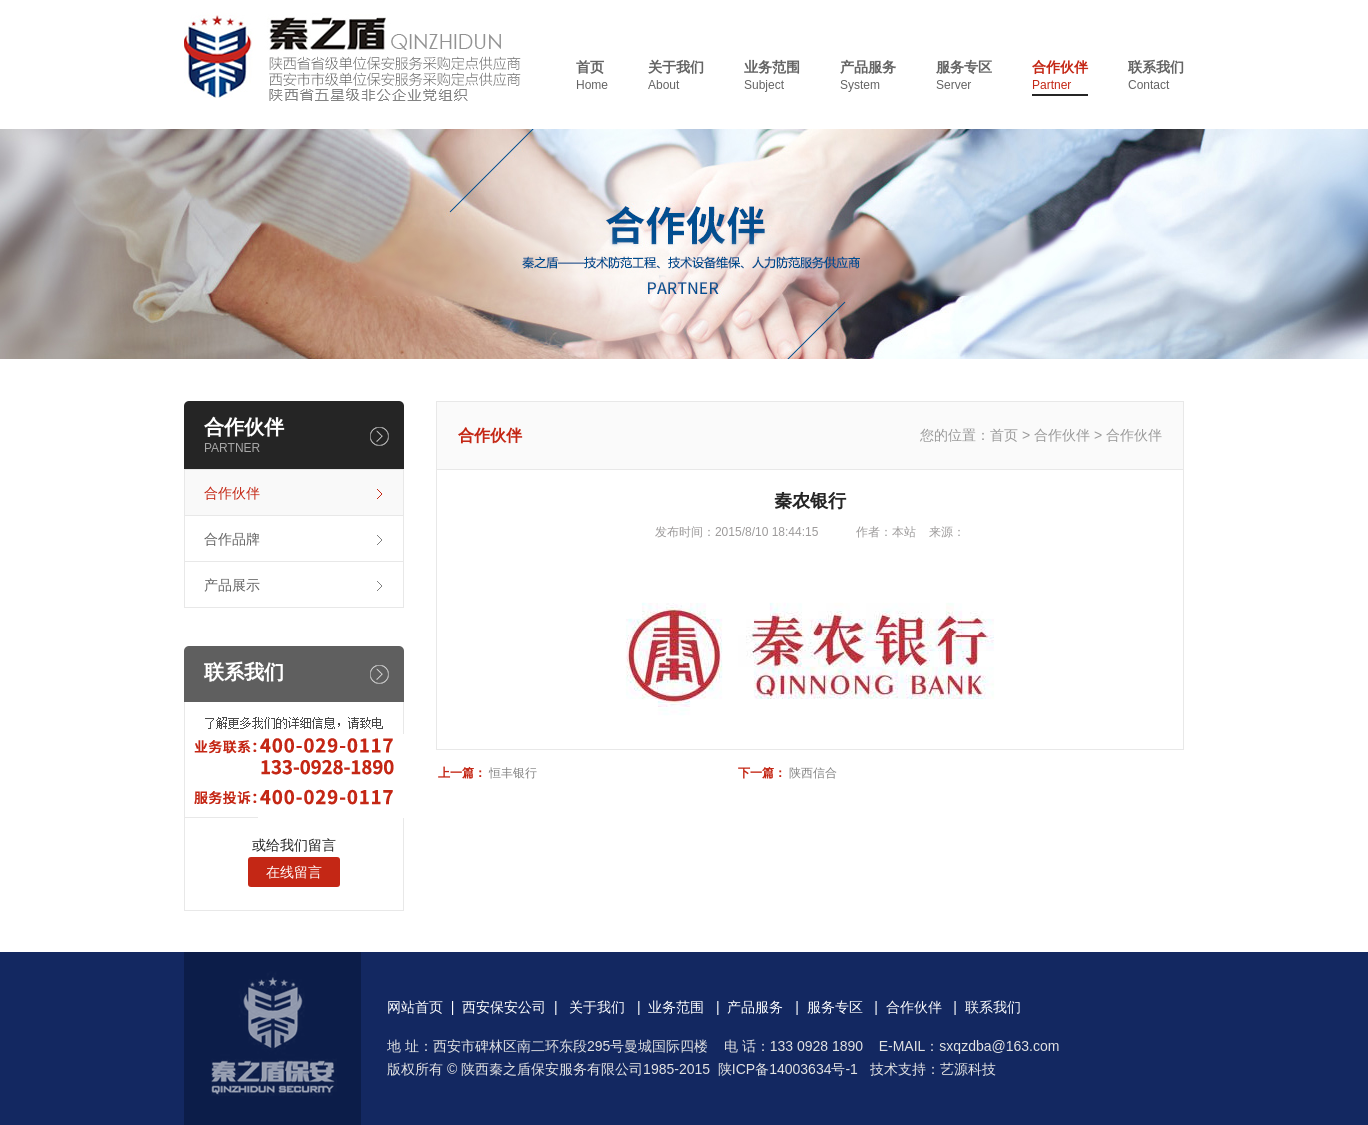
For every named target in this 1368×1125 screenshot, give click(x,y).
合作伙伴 (1060, 76)
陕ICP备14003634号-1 (788, 1069)
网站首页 (415, 1007)
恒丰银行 (513, 773)
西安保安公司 (504, 1007)
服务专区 (964, 76)
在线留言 (294, 872)
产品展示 (232, 585)
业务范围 (772, 76)
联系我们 (1156, 76)
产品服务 (868, 76)
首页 (592, 76)
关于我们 (676, 76)
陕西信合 (813, 773)
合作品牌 (232, 539)
